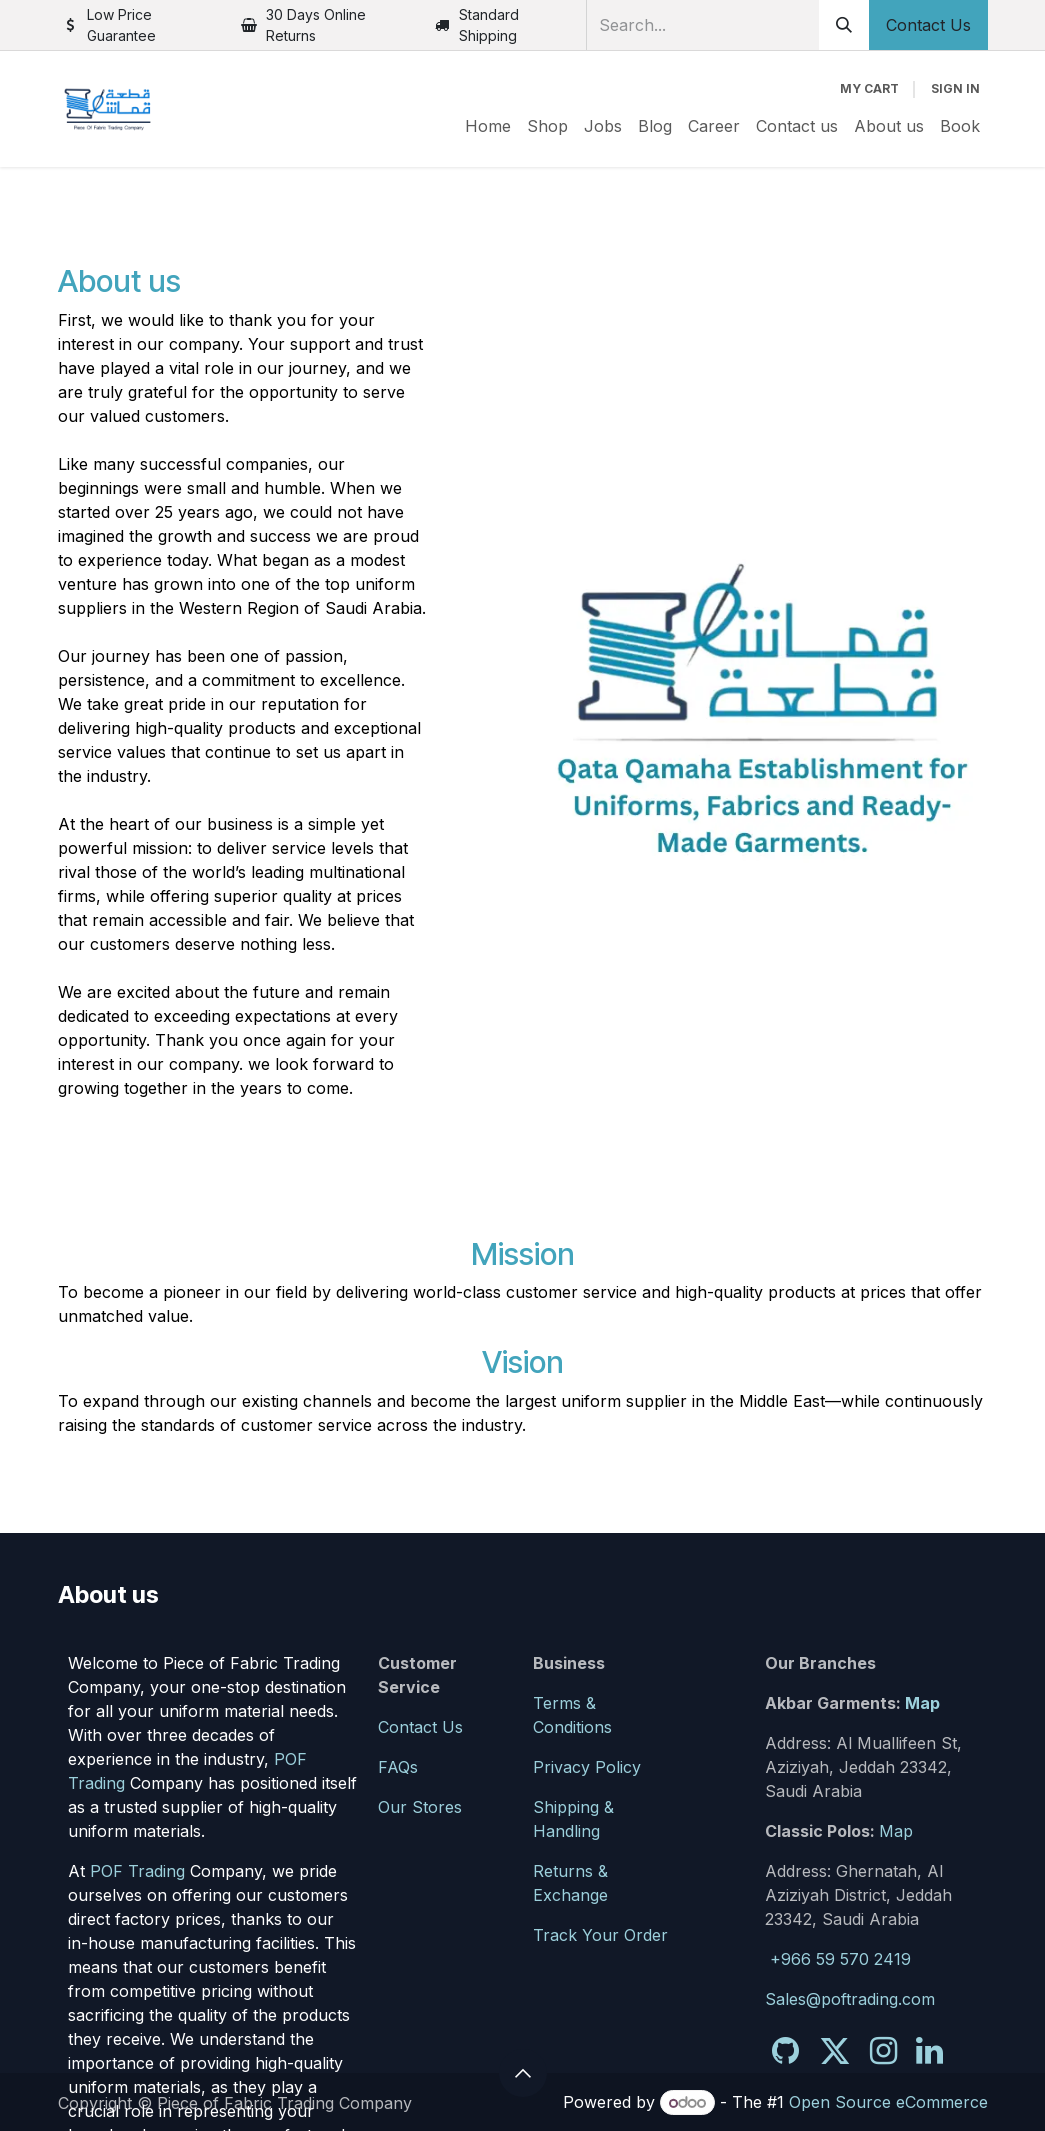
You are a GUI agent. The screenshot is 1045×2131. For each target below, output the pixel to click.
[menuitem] (488, 126)
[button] (523, 2073)
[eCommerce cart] (869, 89)
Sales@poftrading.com (850, 1999)
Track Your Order (600, 1935)
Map (922, 1703)
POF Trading (137, 1871)
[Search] (844, 25)
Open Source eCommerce (888, 2102)
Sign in (955, 88)
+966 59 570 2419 (840, 1959)
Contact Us (928, 25)
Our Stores (420, 1807)
